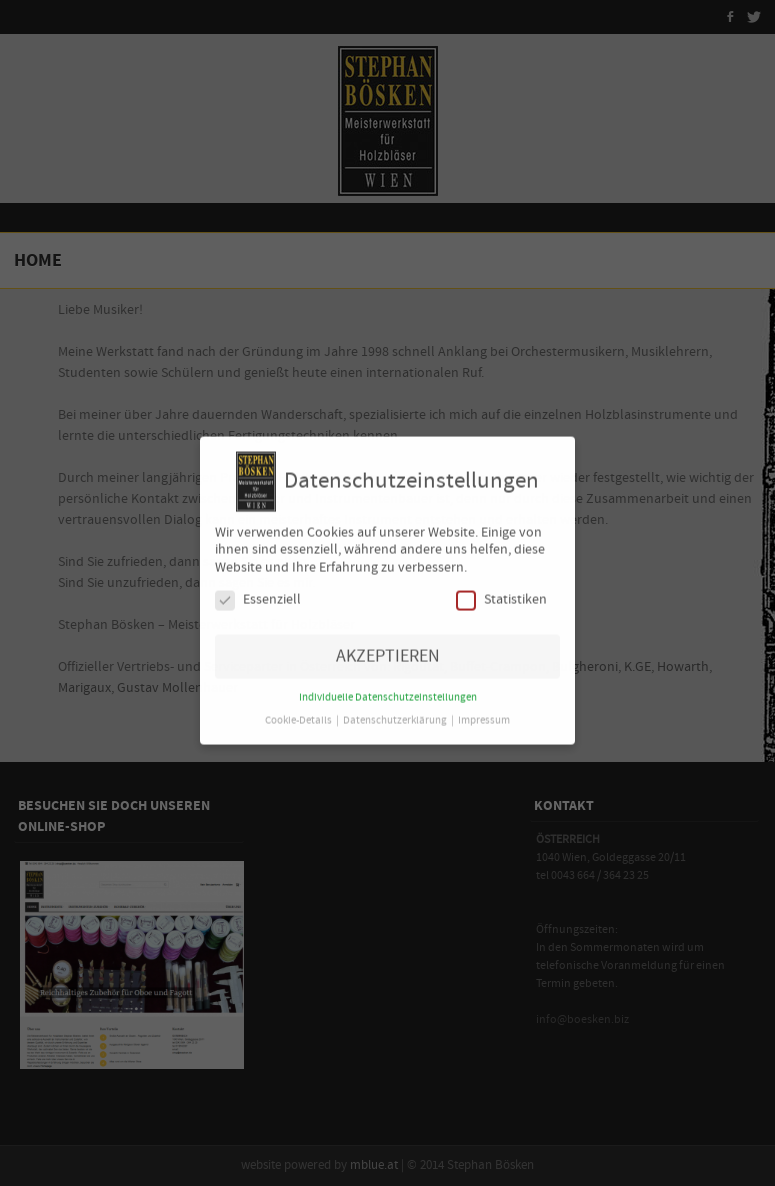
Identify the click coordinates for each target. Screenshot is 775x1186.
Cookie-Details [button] (299, 713)
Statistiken (501, 591)
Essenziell (258, 591)
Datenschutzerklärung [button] (396, 713)
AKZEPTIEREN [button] (388, 648)
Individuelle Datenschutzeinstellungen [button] (388, 690)
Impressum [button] (484, 713)
